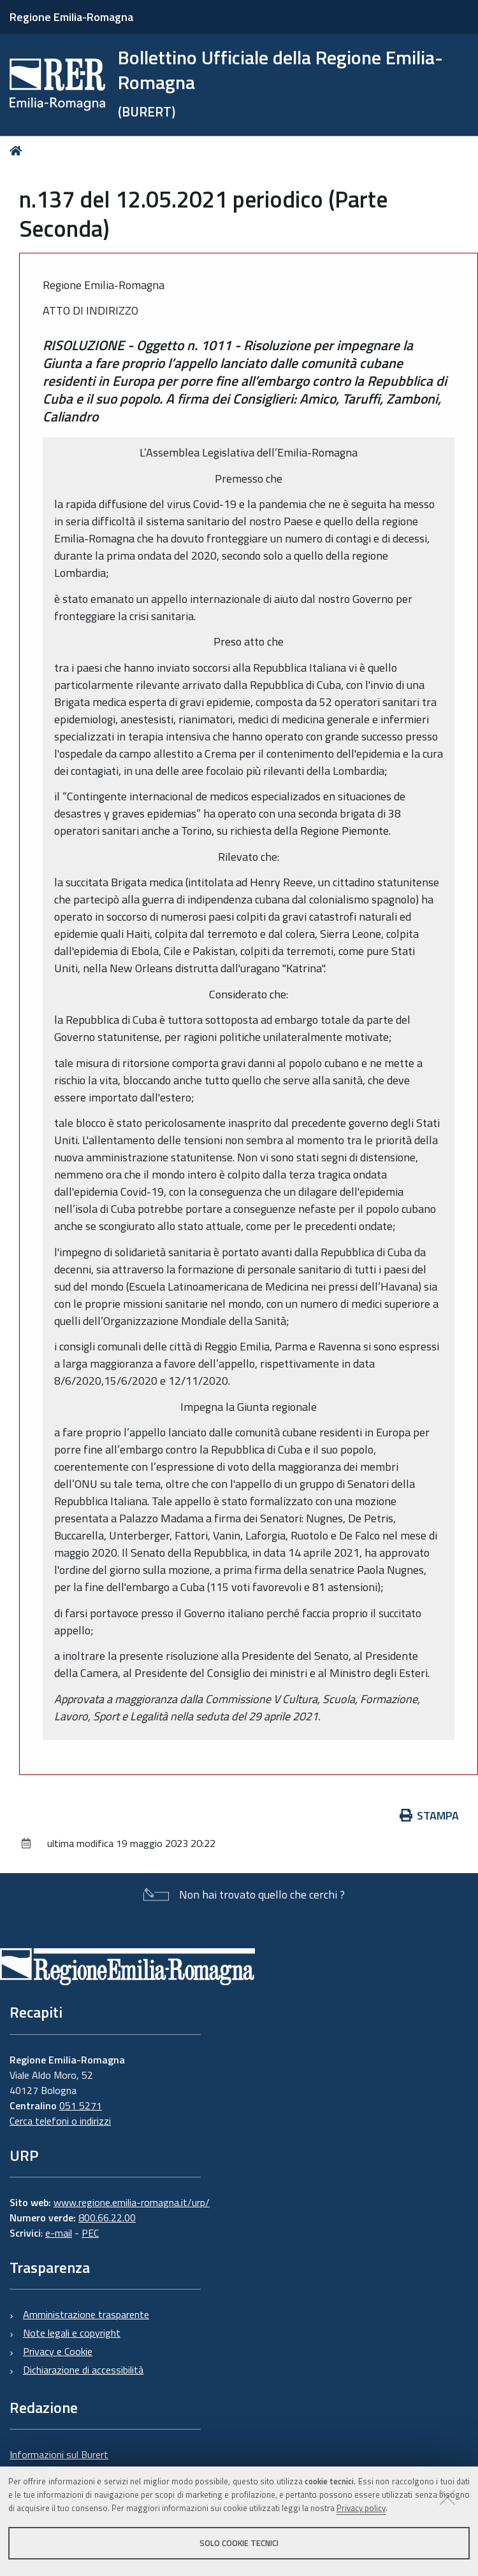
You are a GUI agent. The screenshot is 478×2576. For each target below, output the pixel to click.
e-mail (58, 2232)
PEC (90, 2232)
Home (18, 150)
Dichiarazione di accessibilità (83, 2369)
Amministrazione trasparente (86, 2314)
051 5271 (80, 2105)
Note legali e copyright (71, 2332)
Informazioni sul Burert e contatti (59, 2462)
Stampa (430, 1815)
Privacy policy (361, 2508)
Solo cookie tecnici (239, 2543)
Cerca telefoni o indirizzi (60, 2120)
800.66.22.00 (107, 2217)
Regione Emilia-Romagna (71, 16)
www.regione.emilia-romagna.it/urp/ (132, 2202)
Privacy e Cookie (57, 2351)
